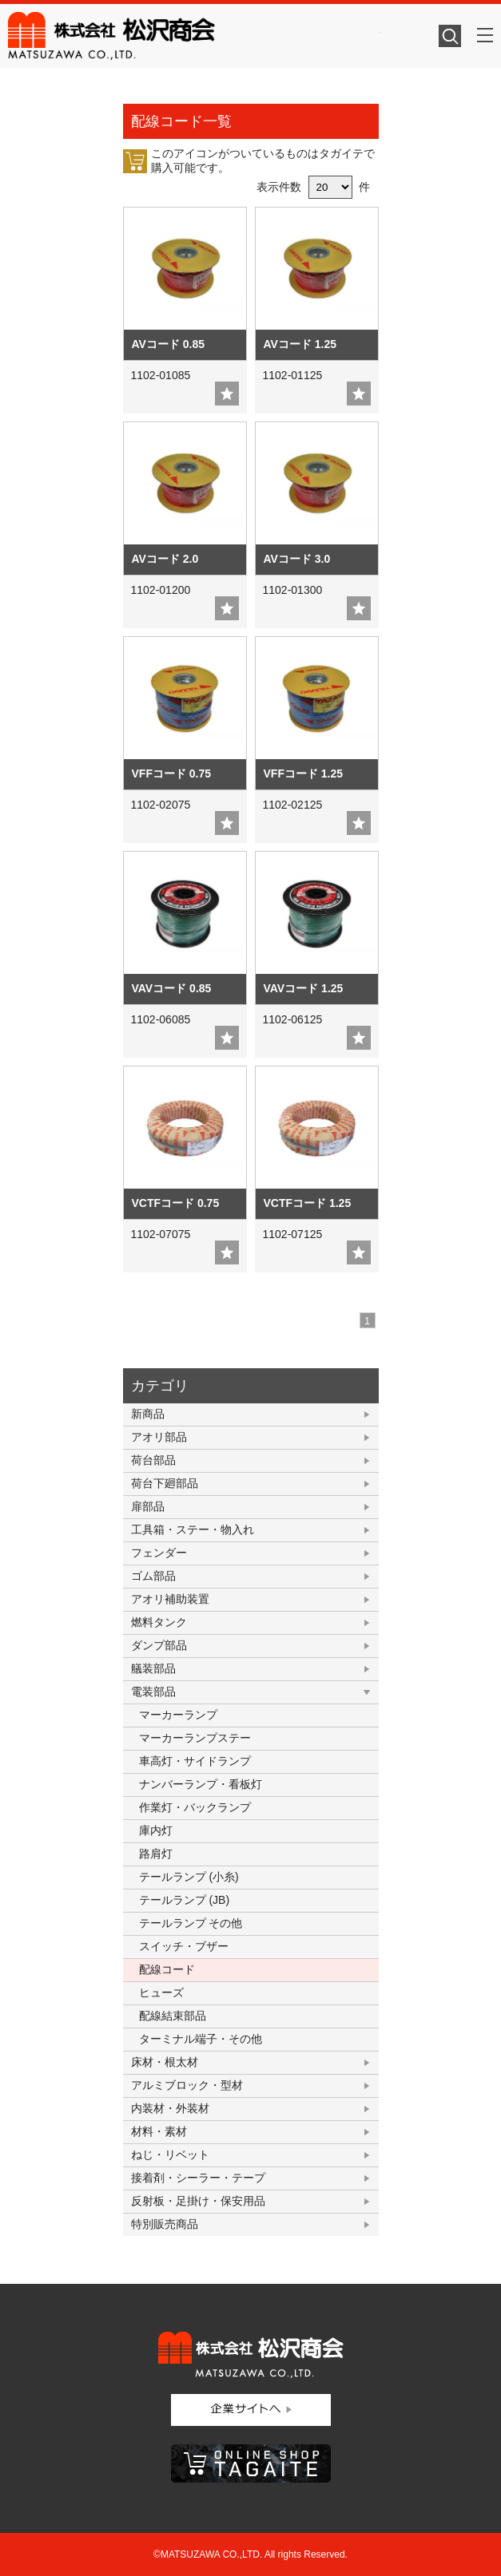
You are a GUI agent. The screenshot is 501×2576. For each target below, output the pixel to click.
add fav (227, 394)
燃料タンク (159, 1622)
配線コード (167, 1969)
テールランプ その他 (191, 1923)
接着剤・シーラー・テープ (198, 2177)
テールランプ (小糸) (189, 1876)
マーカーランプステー (195, 1737)
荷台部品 (153, 1460)
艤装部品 (153, 1668)
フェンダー (159, 1552)
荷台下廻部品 (164, 1483)
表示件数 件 (313, 186)
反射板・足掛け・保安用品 (198, 2200)
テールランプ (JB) (184, 1899)
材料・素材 (159, 2131)
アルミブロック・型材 (187, 2085)
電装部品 (153, 1691)
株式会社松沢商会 (194, 36)
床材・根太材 (164, 2062)
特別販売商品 (164, 2224)
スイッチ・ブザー (184, 1946)
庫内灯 (156, 1830)
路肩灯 (156, 1853)
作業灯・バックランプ (195, 1807)
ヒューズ (161, 1992)
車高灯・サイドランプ (195, 1761)
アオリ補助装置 (170, 1599)
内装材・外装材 (170, 2108)
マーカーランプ (178, 1714)
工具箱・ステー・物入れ (192, 1529)
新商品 (148, 1413)
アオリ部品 (159, 1436)
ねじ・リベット (170, 2154)
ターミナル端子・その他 (200, 2038)
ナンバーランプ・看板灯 (200, 1784)
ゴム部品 (153, 1575)
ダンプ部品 (159, 1645)
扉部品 (148, 1506)
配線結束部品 (172, 2015)
